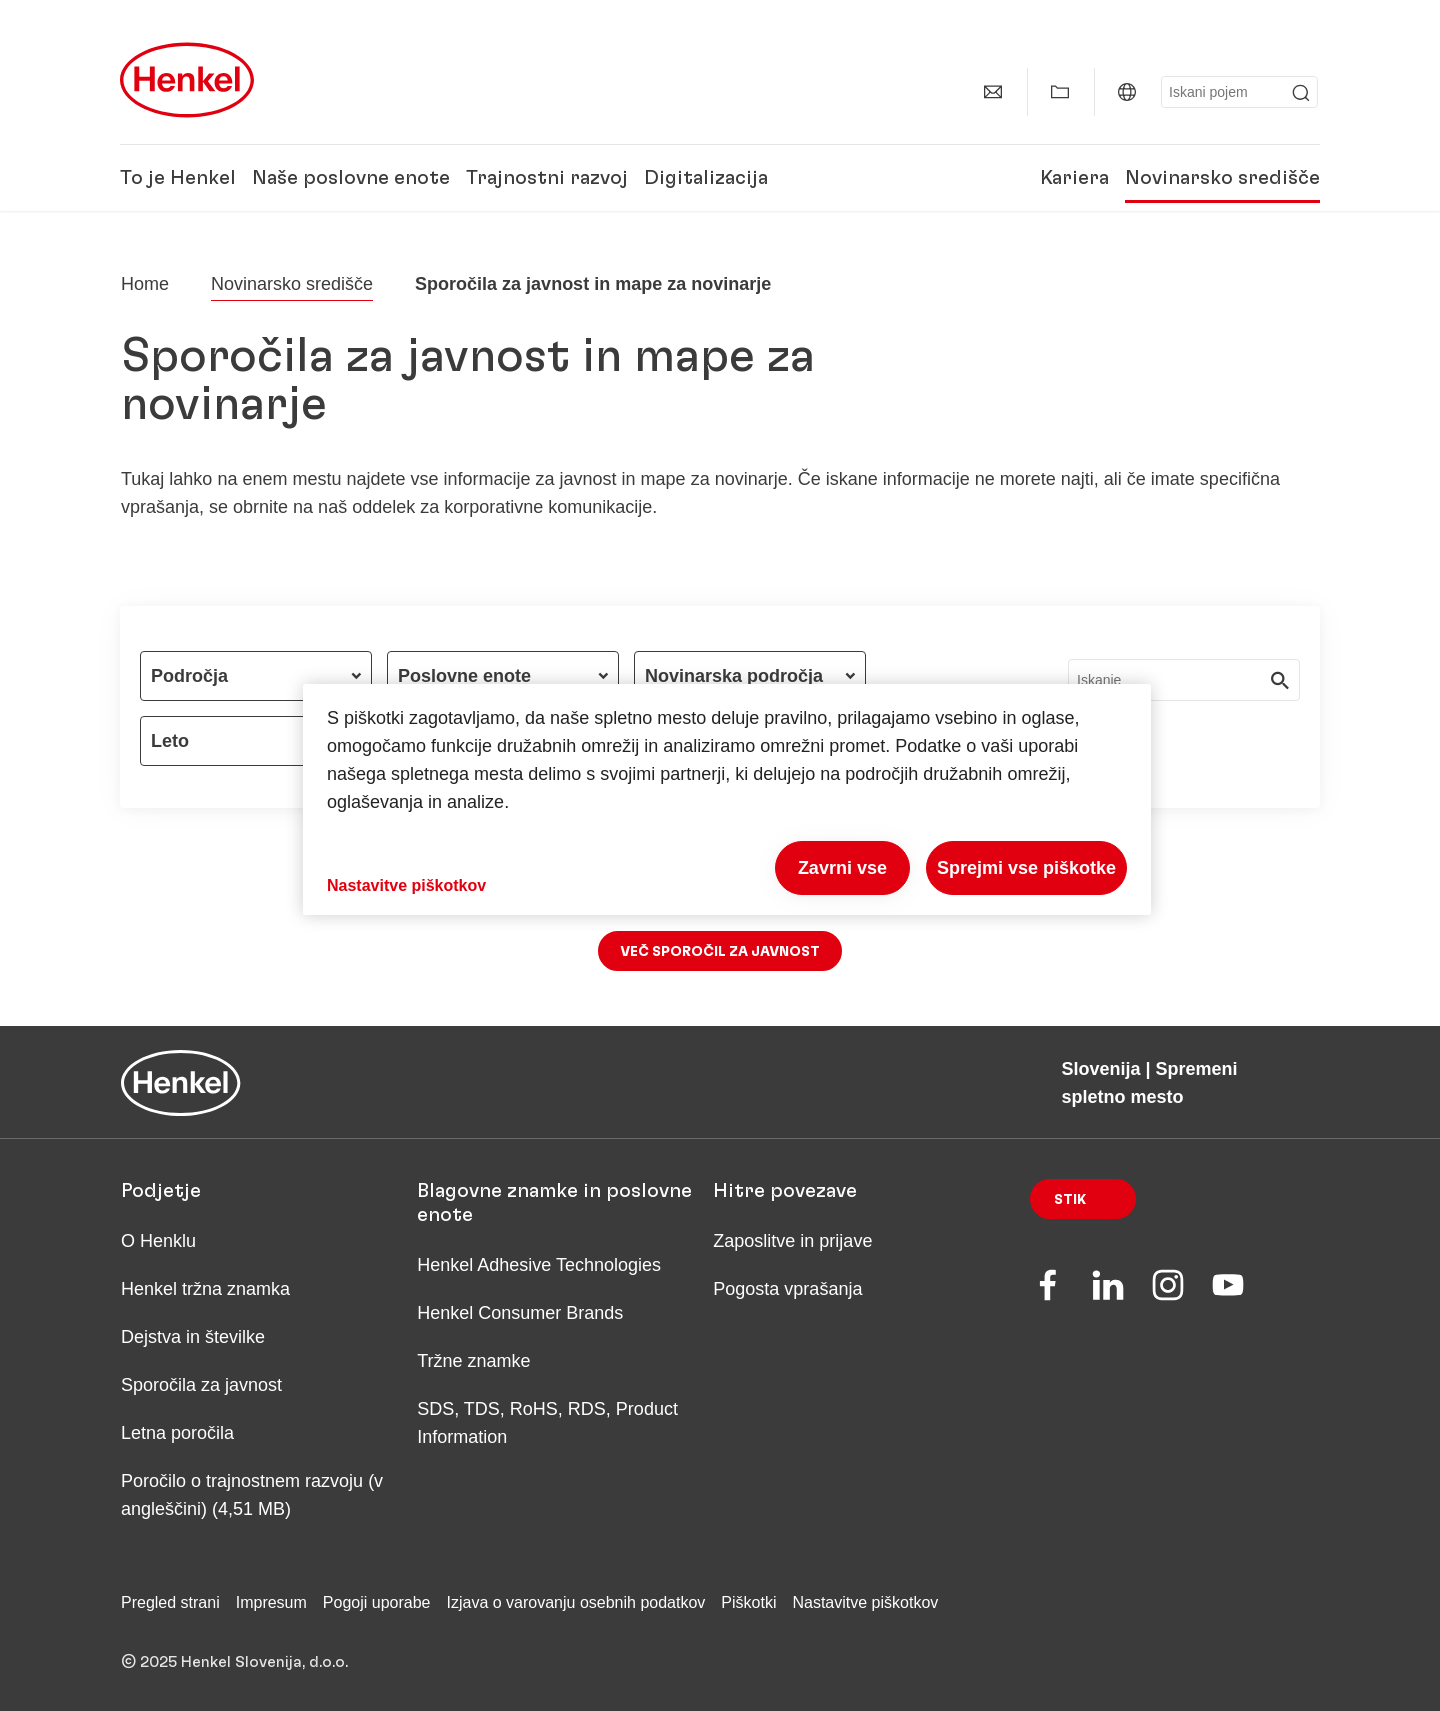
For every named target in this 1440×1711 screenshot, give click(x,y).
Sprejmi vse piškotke (1026, 868)
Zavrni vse (842, 868)
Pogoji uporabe (377, 1602)
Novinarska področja (734, 676)
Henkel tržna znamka (205, 1289)
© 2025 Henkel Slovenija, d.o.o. (234, 1662)
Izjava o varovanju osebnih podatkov (575, 1602)
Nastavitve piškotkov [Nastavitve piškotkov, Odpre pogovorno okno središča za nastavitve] (406, 885)
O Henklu (158, 1241)
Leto (170, 741)
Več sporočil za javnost (720, 952)
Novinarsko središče (1222, 178)
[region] (727, 799)
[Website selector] (1127, 92)
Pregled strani (170, 1602)
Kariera (1074, 178)
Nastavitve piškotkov (865, 1602)
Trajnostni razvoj (547, 178)
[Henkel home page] (145, 284)
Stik (1070, 1200)
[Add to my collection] (1060, 92)
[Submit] (1301, 93)
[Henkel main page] (187, 80)
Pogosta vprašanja (787, 1289)
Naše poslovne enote (351, 178)
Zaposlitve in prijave (792, 1241)
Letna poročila (177, 1433)
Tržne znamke (473, 1361)
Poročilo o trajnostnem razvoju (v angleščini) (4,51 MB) (252, 1495)
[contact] (993, 92)
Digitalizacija (706, 178)
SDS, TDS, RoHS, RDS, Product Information (547, 1423)
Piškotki (748, 1602)
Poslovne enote (464, 676)
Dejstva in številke (193, 1337)
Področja (189, 676)
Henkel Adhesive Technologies (539, 1265)
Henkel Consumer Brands (520, 1313)
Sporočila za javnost (201, 1385)
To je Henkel (178, 178)
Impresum (271, 1602)
